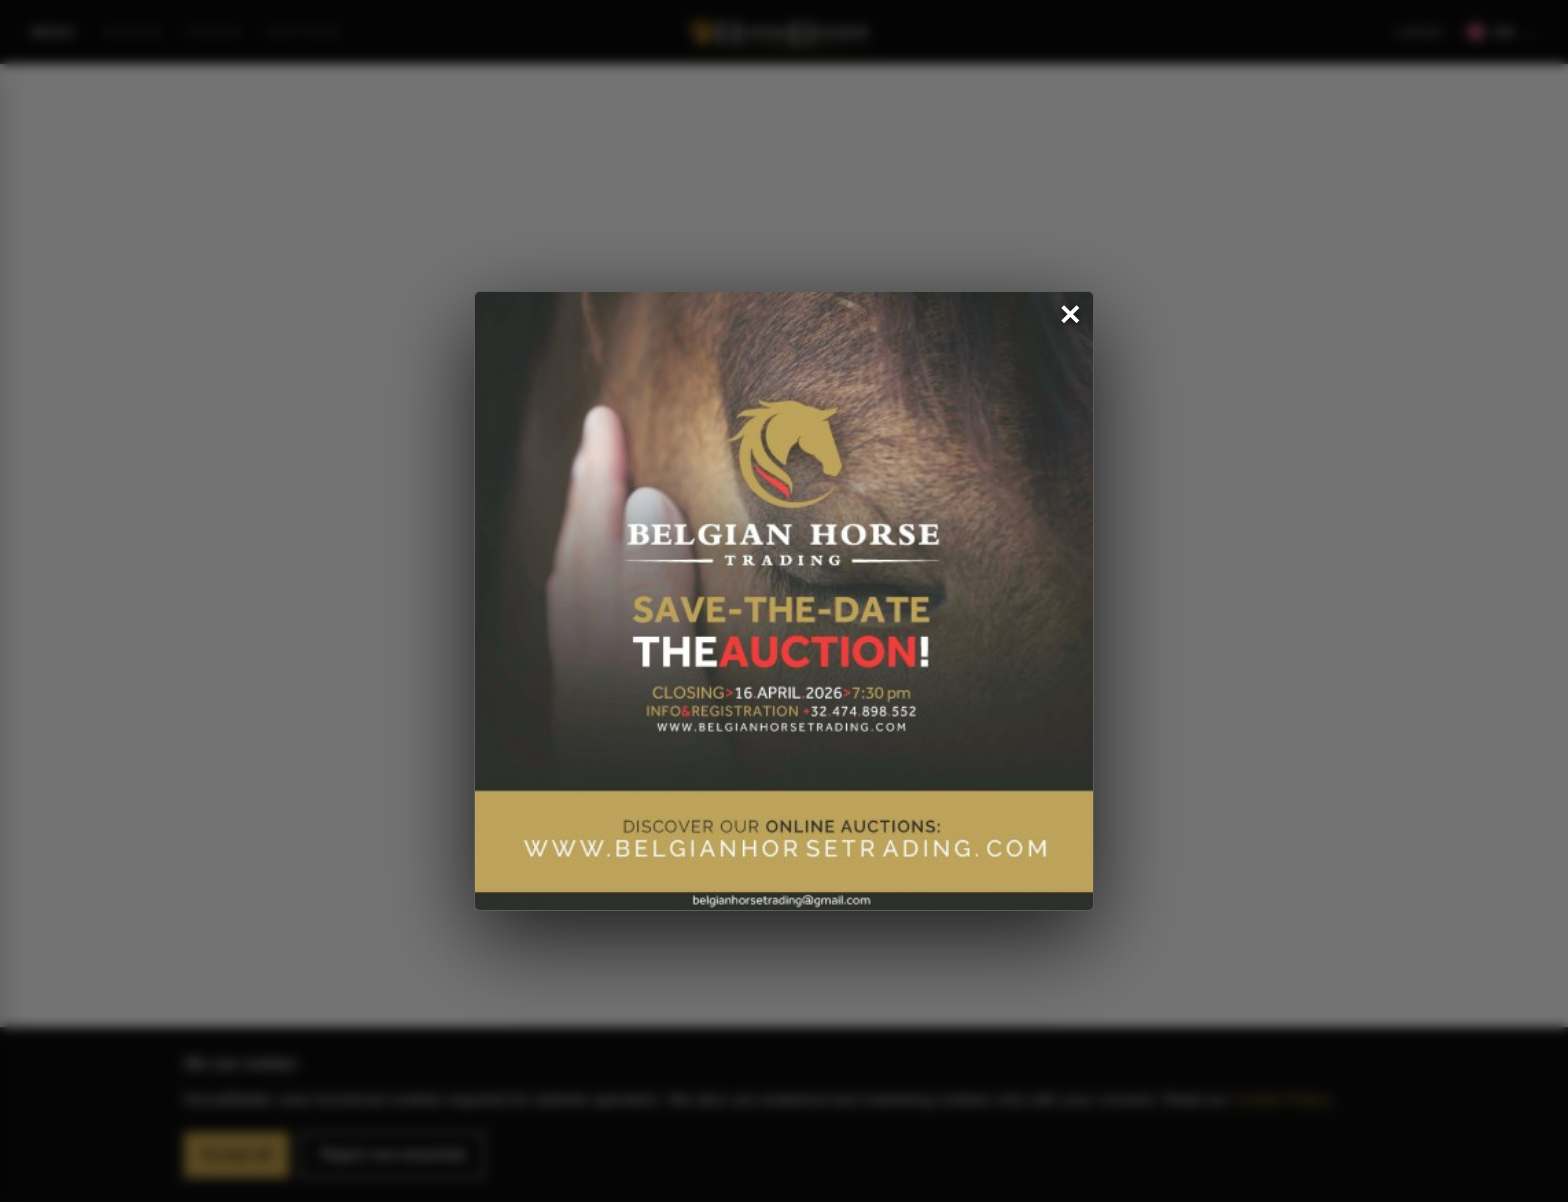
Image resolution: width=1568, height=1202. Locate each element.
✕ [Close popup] (1069, 316)
